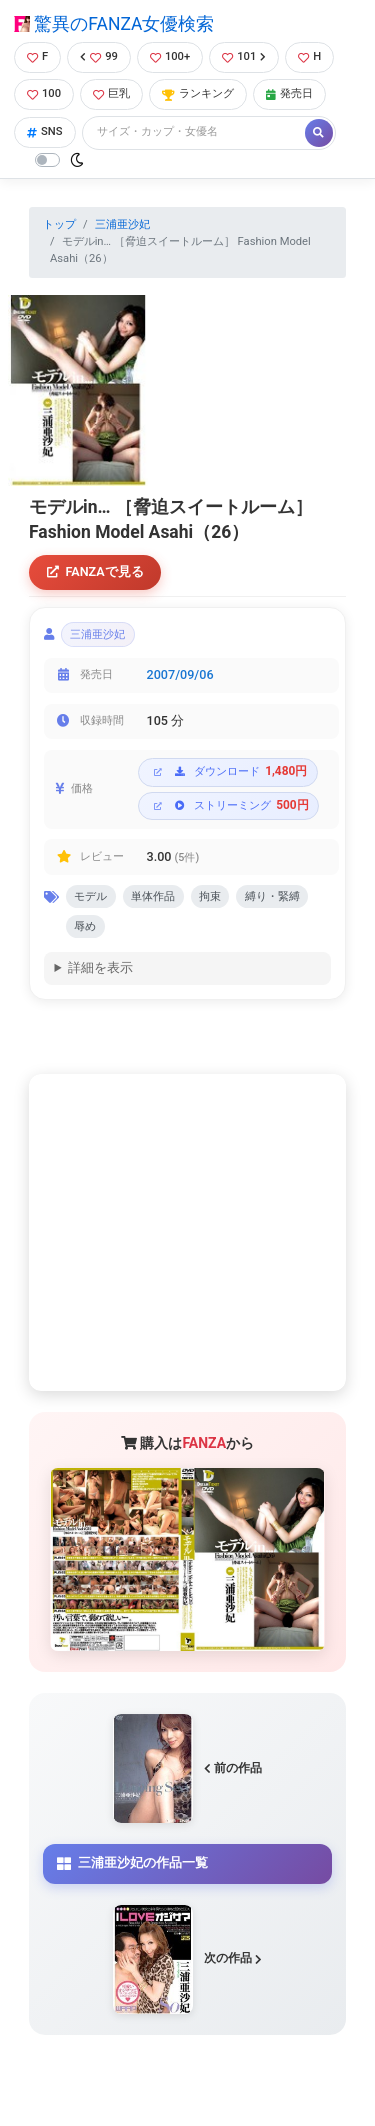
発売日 (289, 93)
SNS (45, 131)
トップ (59, 224)
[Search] (195, 132)
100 (44, 93)
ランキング (198, 93)
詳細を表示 (100, 967)
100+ (170, 56)
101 (244, 56)
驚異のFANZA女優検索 (114, 24)
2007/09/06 (180, 674)
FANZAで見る (95, 571)
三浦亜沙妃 (122, 224)
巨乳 (111, 93)
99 (99, 56)
